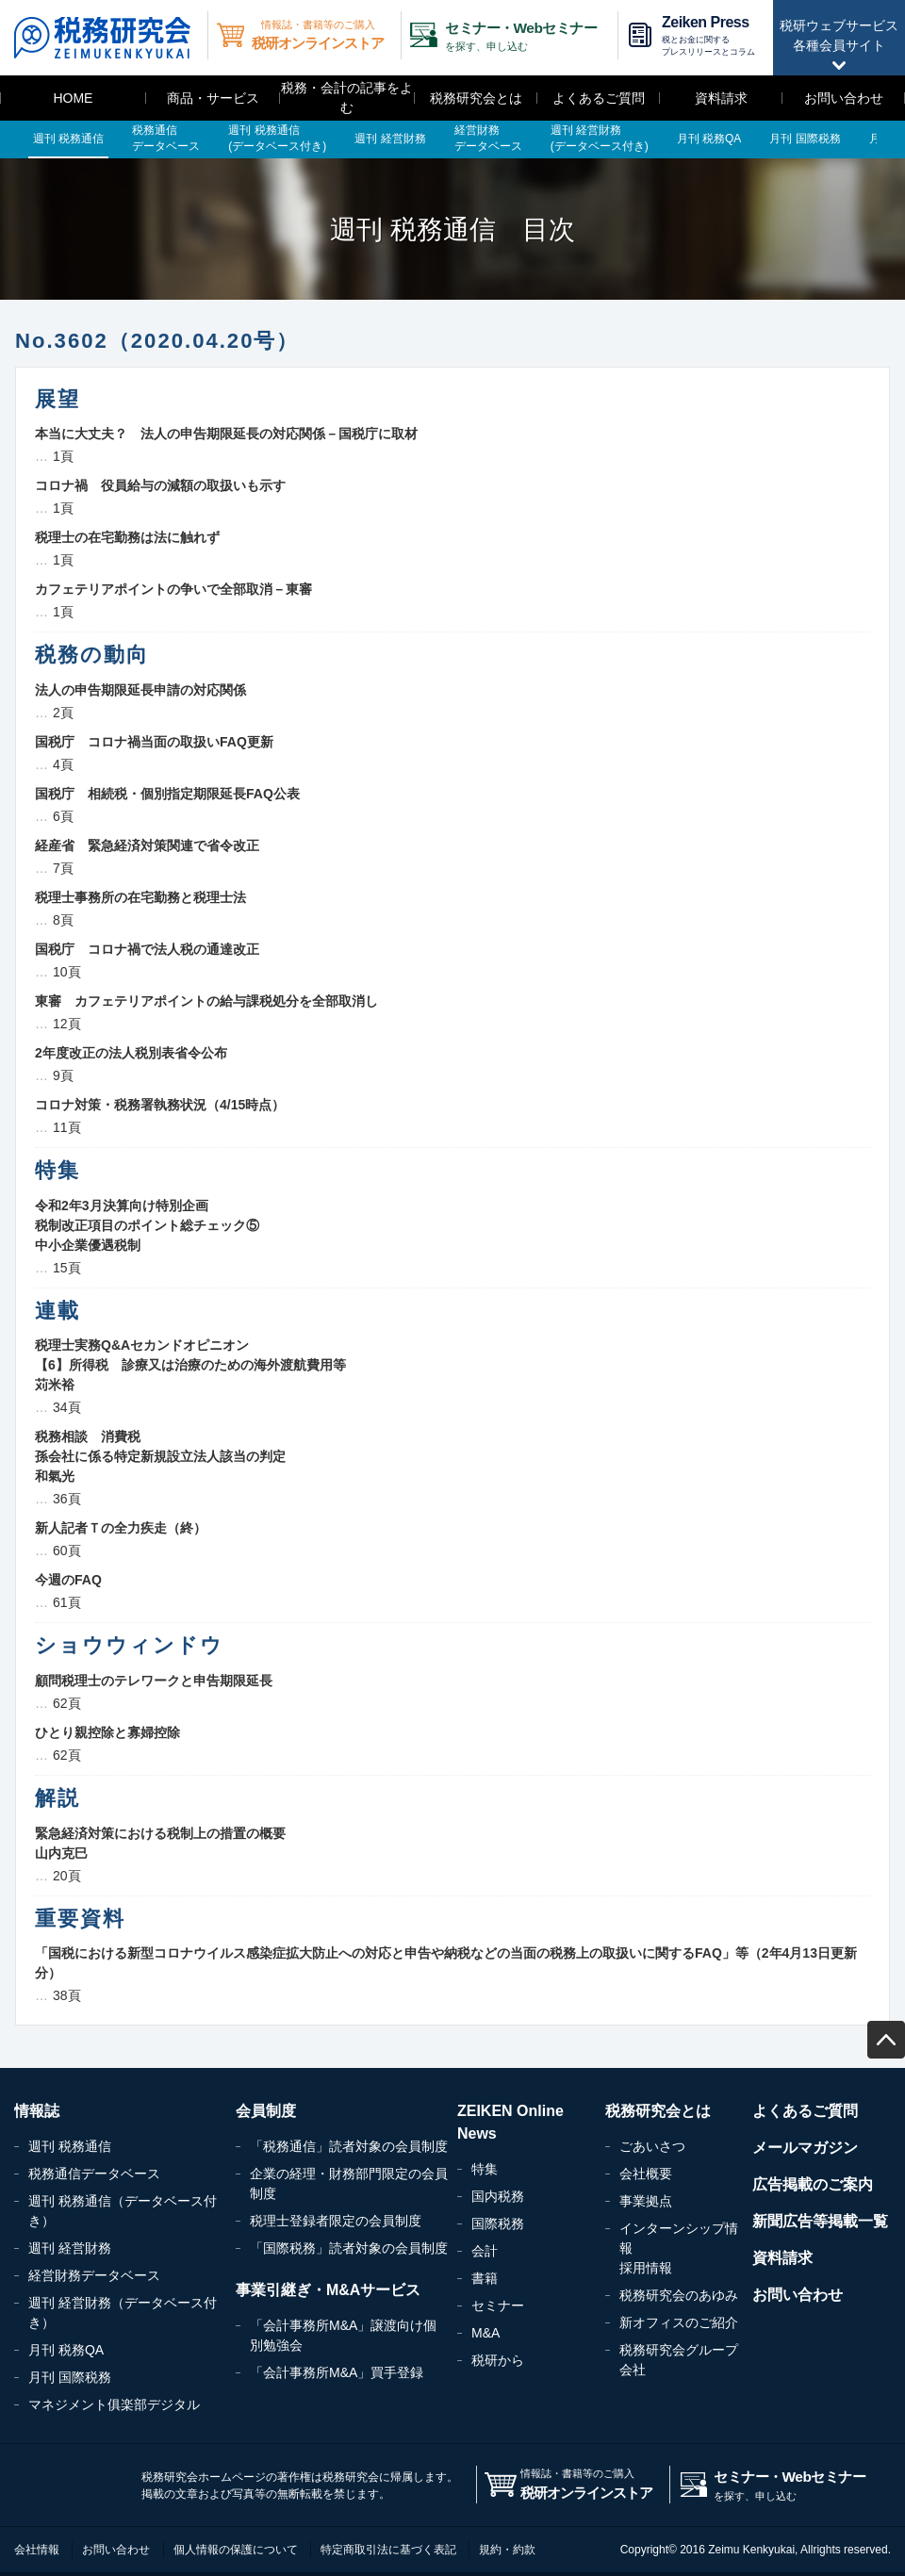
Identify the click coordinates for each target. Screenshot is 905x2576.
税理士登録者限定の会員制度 (335, 2220)
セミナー (497, 2305)
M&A (485, 2332)
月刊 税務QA (66, 2349)
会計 (484, 2250)
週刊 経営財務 (69, 2248)
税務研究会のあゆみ (678, 2295)
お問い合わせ (843, 98)
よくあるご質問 (598, 98)
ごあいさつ (652, 2146)
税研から (497, 2360)
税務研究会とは (476, 98)
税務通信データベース (94, 2173)
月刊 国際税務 (69, 2377)
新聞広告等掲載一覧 (820, 2221)
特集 (484, 2168)
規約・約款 (507, 2549)
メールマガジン (805, 2148)
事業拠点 (645, 2200)
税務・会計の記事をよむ (347, 97)
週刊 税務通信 (69, 2146)
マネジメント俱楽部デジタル (114, 2404)
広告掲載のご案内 (812, 2184)
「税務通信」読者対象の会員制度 (349, 2146)
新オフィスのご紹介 (678, 2322)
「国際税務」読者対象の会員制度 (349, 2248)
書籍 (484, 2278)
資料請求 (721, 98)
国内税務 (497, 2196)
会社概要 (645, 2173)
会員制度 (266, 2111)
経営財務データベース (94, 2275)
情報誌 (36, 2111)
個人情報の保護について (235, 2549)
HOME (72, 98)
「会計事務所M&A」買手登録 (336, 2372)
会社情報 (36, 2549)
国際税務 (497, 2223)
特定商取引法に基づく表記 (388, 2549)
